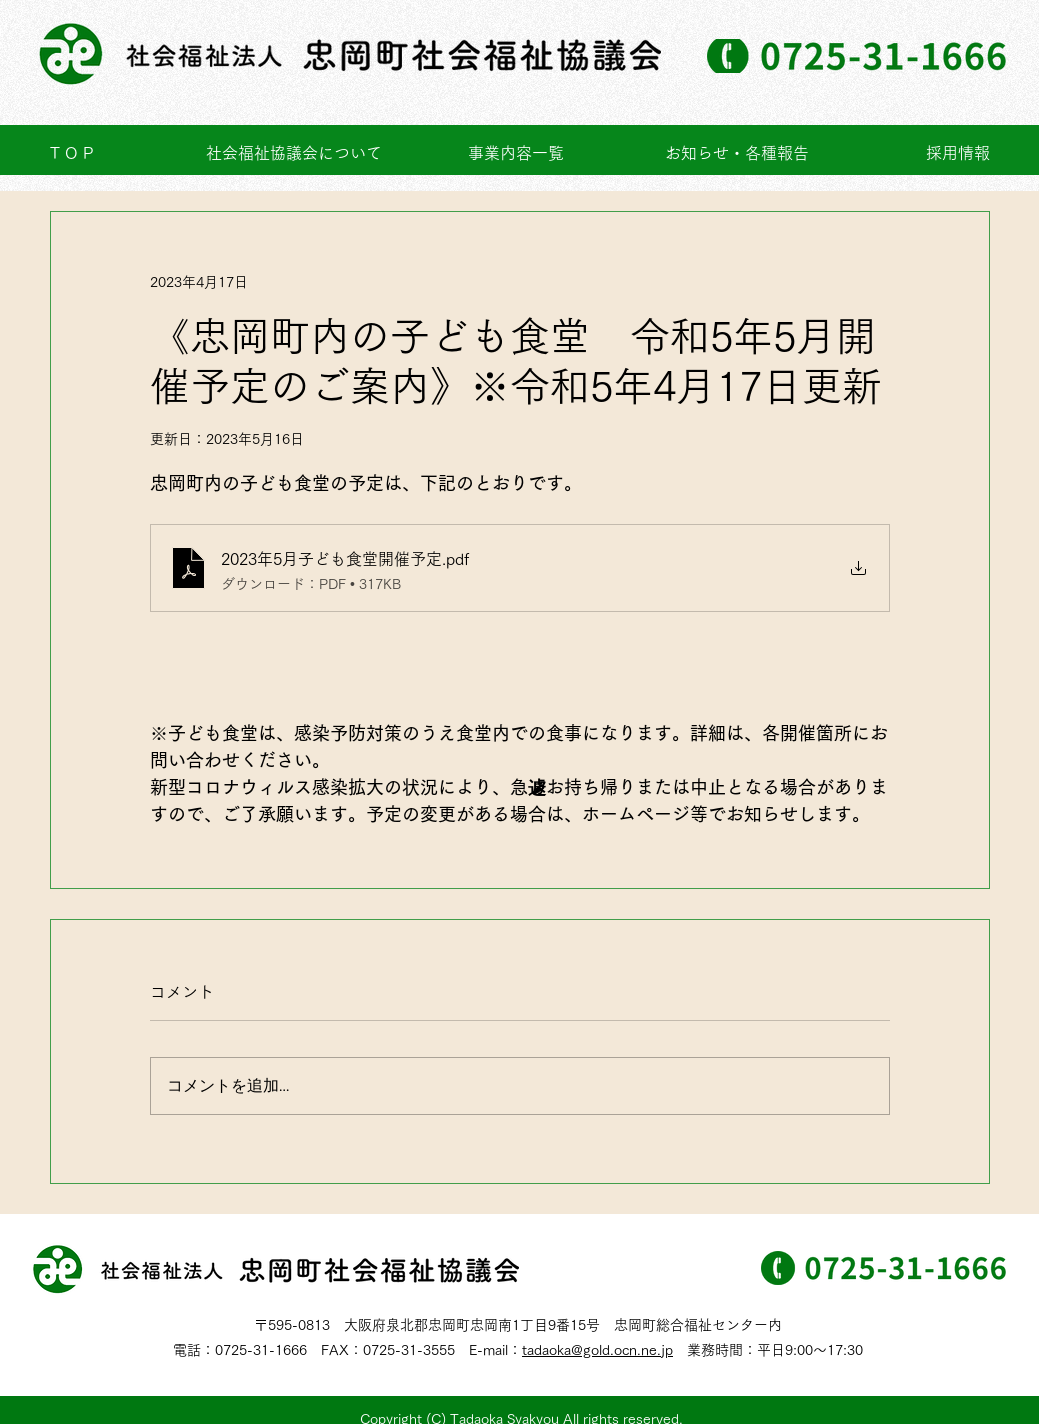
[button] (516, 153)
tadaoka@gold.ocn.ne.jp (597, 1350)
